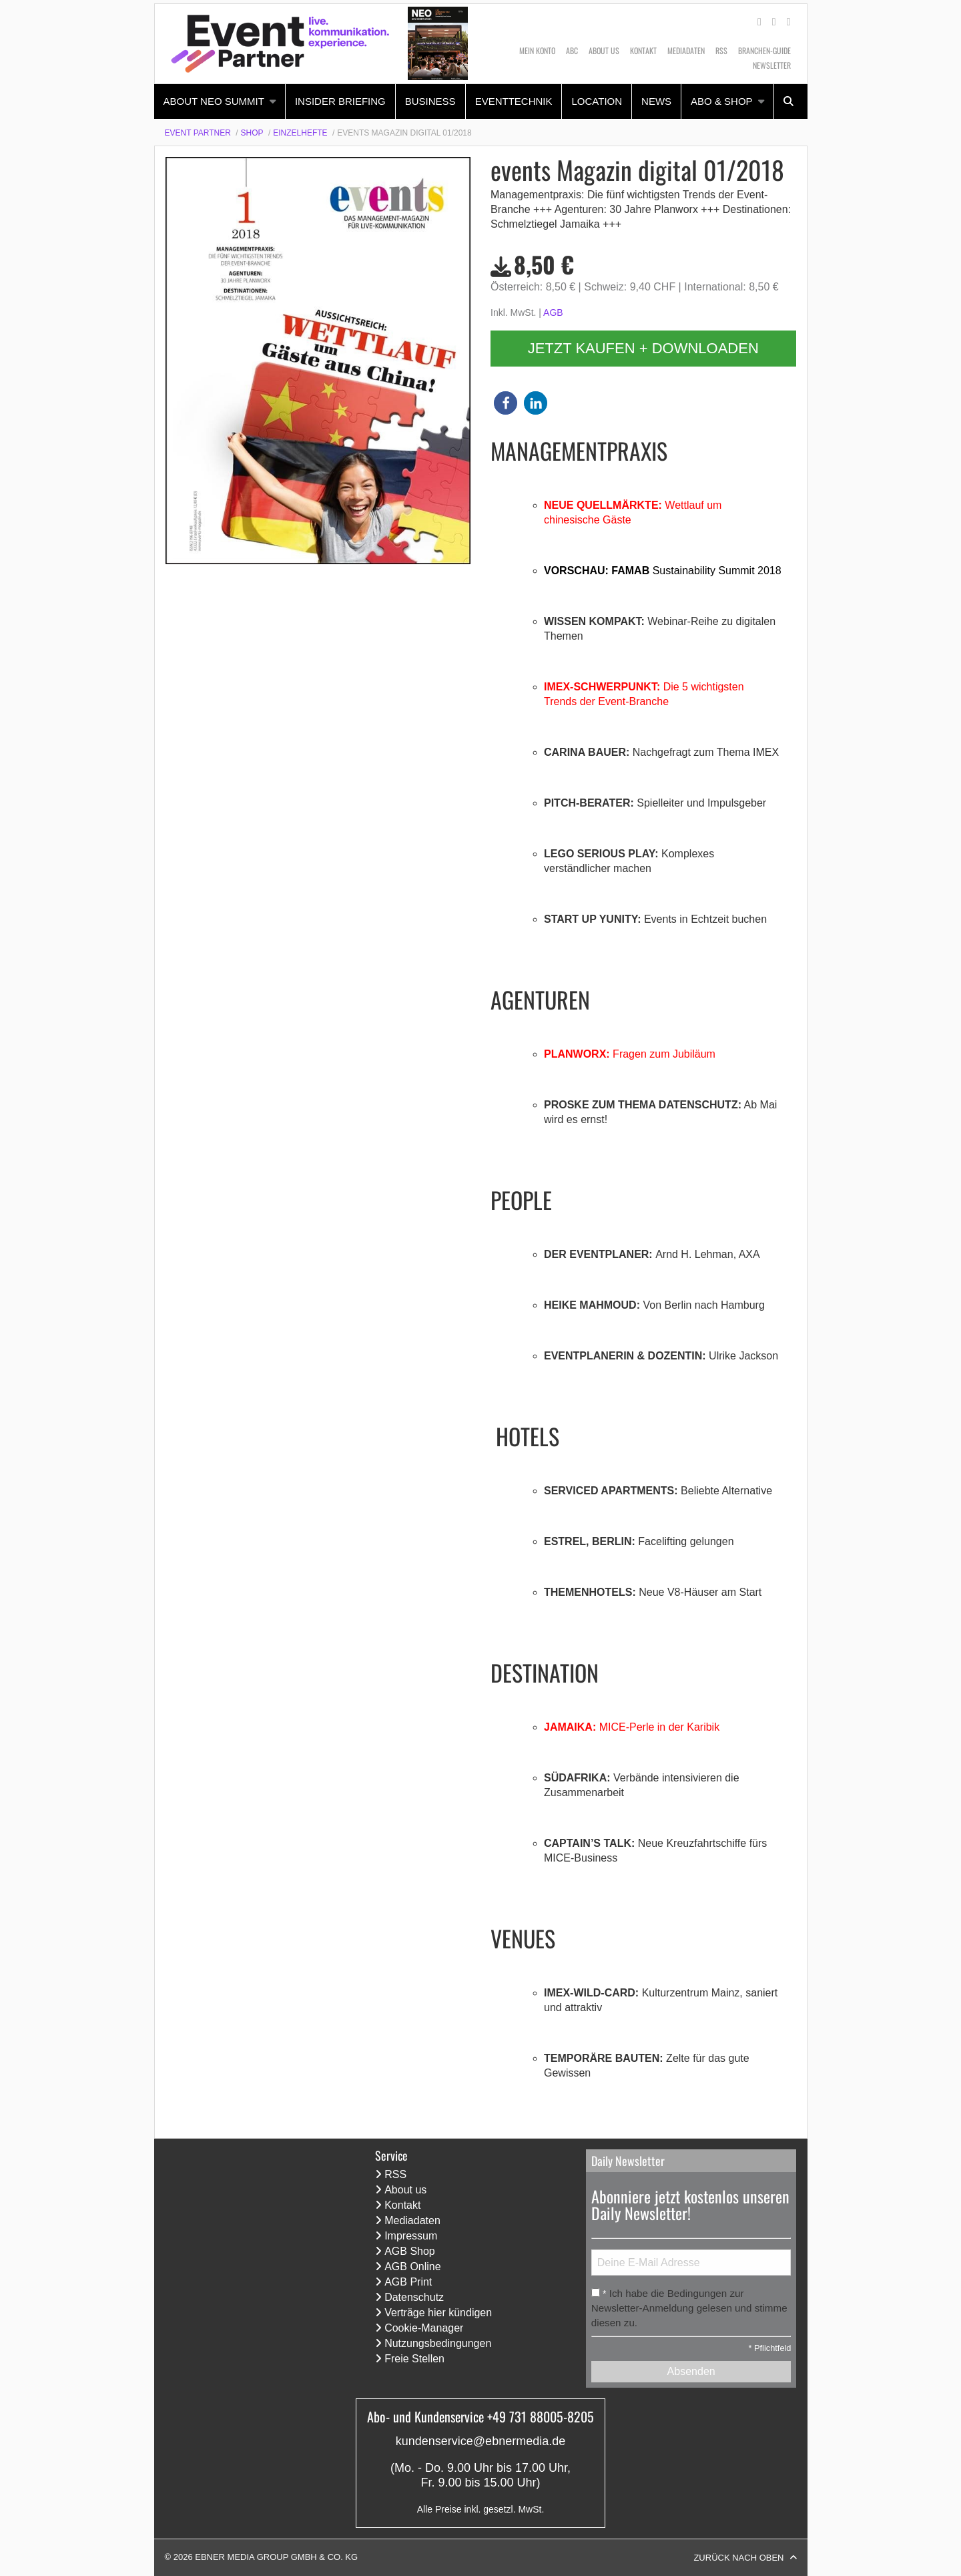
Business (430, 101)
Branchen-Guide (764, 50)
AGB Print (408, 2282)
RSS (721, 50)
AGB (553, 312)
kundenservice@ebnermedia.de (480, 2441)
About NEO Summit (214, 101)
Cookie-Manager (423, 2328)
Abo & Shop (722, 101)
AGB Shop (409, 2251)
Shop (252, 133)
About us (604, 50)
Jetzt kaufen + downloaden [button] (643, 348)
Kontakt (643, 50)
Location (596, 101)
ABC (572, 50)
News (656, 101)
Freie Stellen (414, 2358)
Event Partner (198, 133)
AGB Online (412, 2266)
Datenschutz (414, 2297)
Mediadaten (686, 50)
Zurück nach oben (738, 2558)
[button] (505, 403)
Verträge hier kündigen (438, 2312)
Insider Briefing (340, 101)
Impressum (410, 2235)
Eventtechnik (514, 101)
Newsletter (772, 65)
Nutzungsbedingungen (437, 2343)
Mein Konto (537, 50)
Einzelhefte (300, 133)
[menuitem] (220, 101)
